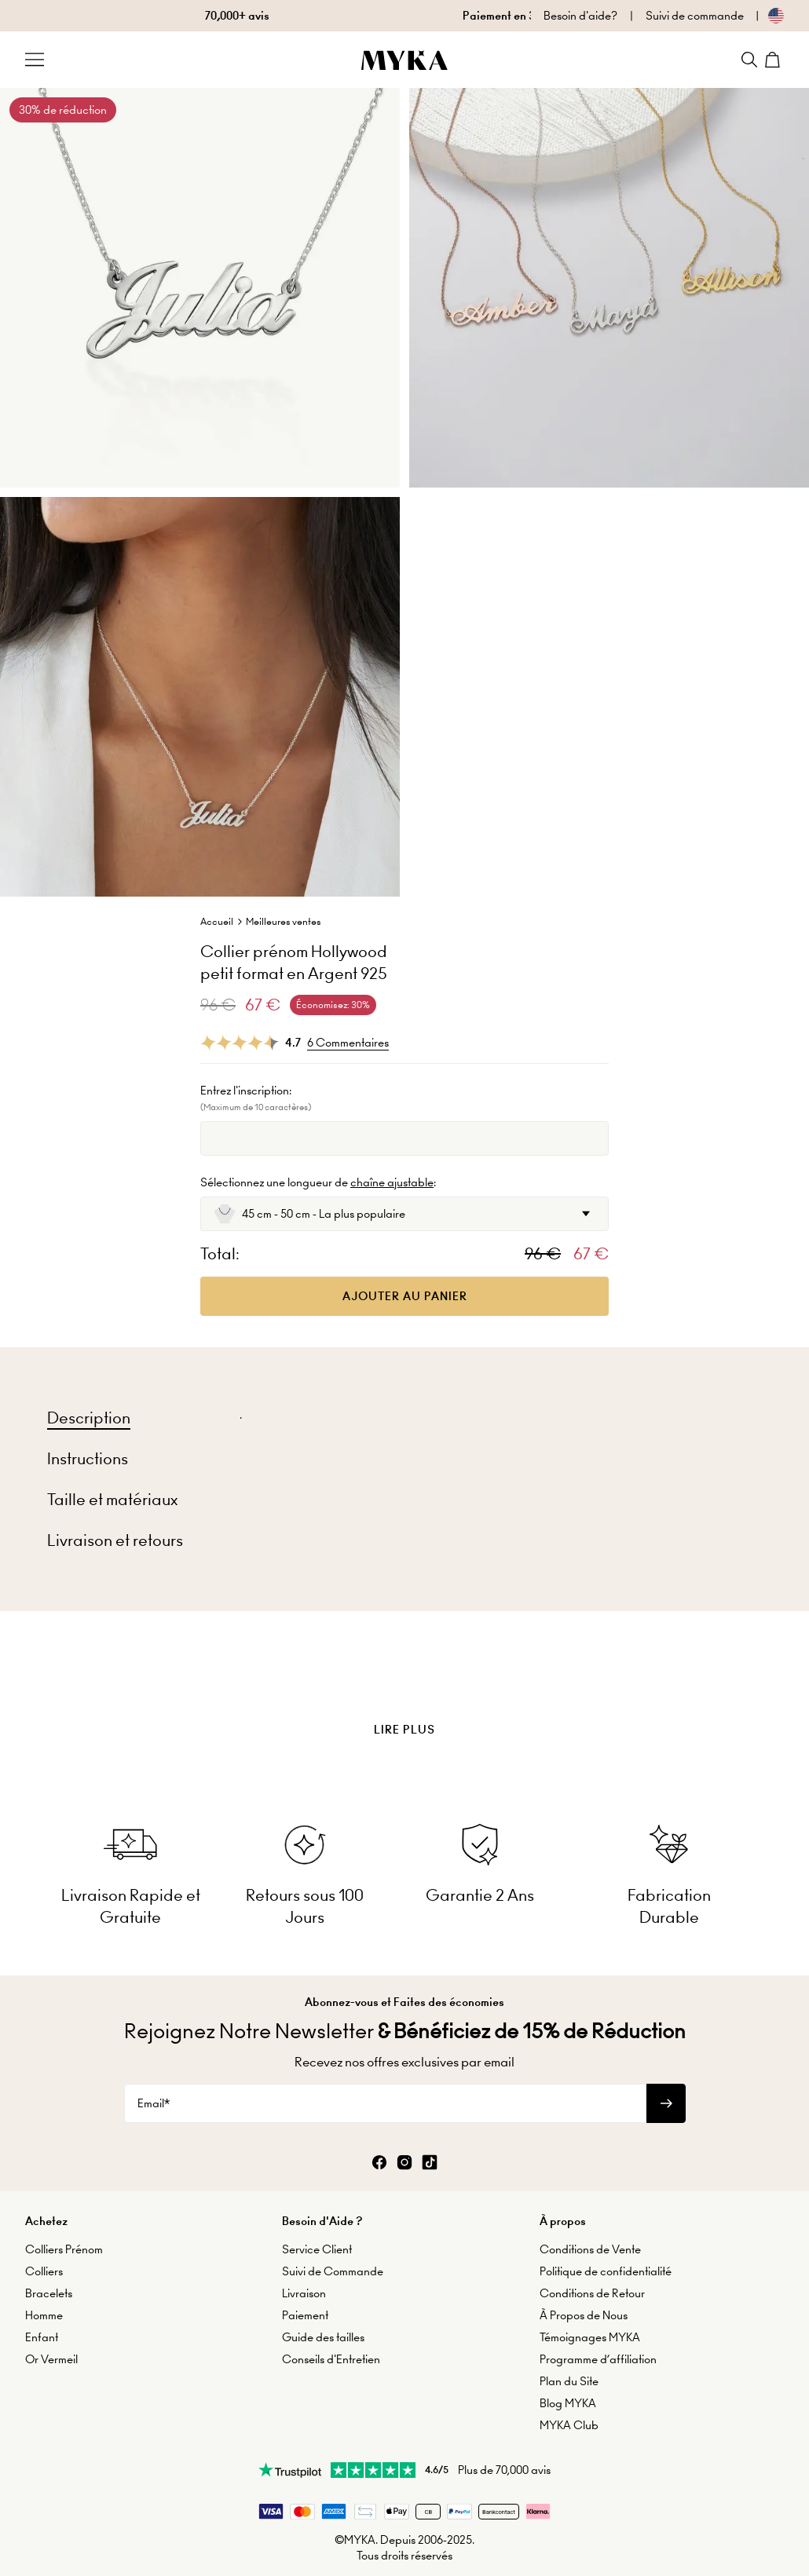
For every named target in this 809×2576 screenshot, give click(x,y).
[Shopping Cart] (774, 59)
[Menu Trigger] (34, 59)
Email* (153, 2103)
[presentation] (404, 1690)
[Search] (749, 59)
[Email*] (385, 2103)
